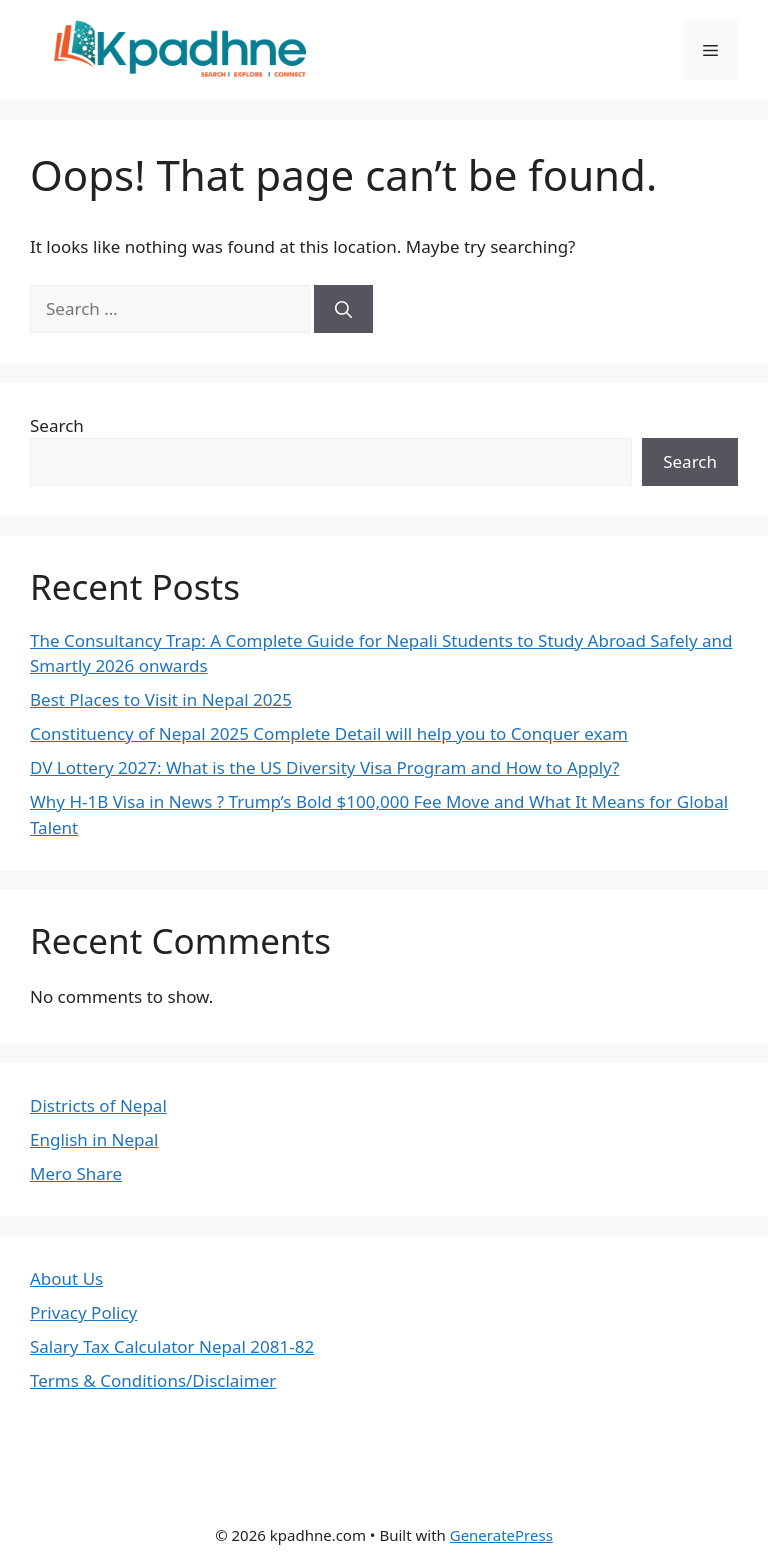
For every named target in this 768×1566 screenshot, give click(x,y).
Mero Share (76, 1173)
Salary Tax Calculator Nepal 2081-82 (172, 1346)
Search (57, 425)
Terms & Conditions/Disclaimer (153, 1380)
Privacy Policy (83, 1312)
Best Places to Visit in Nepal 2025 (161, 699)
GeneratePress (501, 1535)
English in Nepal (94, 1139)
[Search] (343, 309)
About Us (66, 1278)
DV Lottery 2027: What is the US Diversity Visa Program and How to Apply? (324, 767)
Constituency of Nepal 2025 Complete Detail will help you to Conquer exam (329, 733)
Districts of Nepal (98, 1105)
